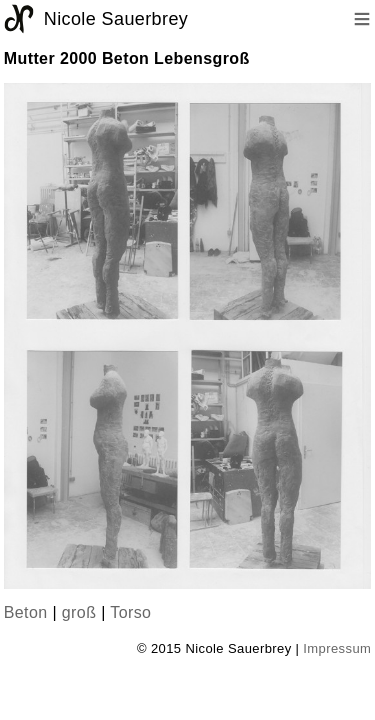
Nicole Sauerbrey (116, 19)
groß (79, 612)
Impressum (337, 648)
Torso (130, 612)
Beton (26, 612)
